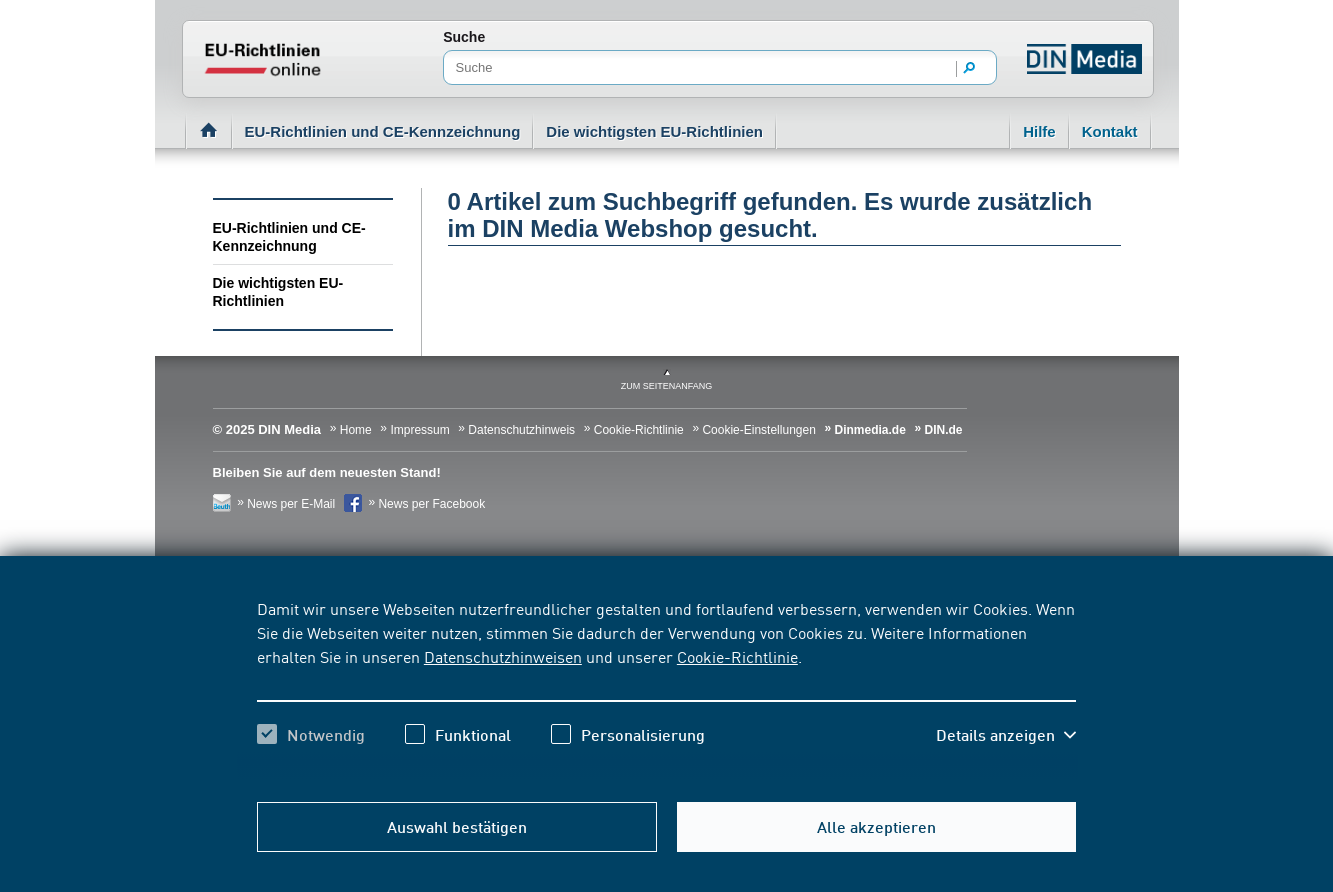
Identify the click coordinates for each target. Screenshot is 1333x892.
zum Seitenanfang (667, 386)
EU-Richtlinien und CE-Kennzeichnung (383, 131)
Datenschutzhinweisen (503, 656)
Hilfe (1039, 131)
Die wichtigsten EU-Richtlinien (654, 131)
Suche (464, 37)
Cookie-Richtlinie (737, 656)
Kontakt (1110, 131)
